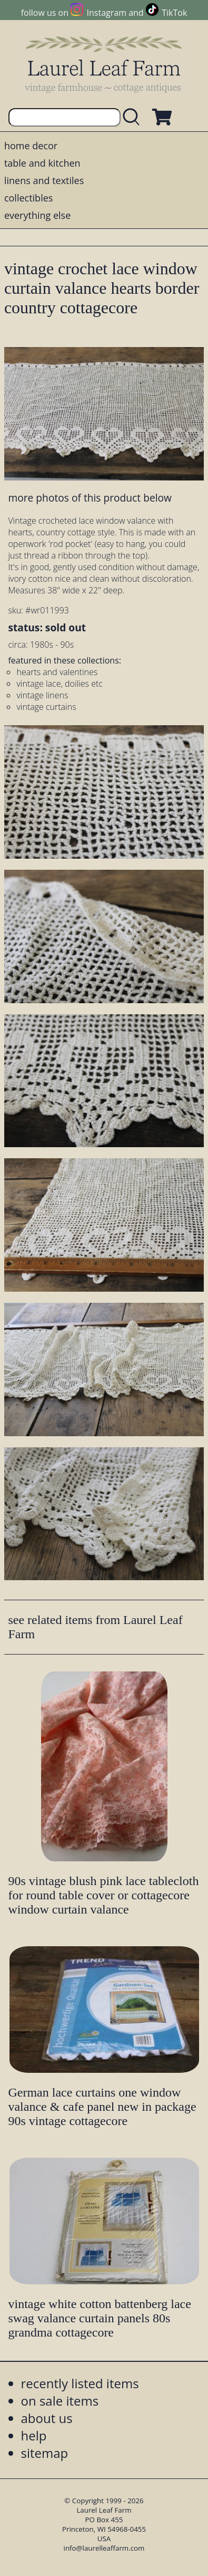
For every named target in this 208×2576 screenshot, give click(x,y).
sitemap (44, 2453)
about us (47, 2418)
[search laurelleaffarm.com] (134, 117)
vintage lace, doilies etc (59, 683)
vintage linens (42, 695)
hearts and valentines (56, 672)
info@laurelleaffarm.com (104, 2548)
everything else (37, 215)
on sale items (60, 2400)
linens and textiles (44, 180)
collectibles (28, 197)
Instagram (106, 12)
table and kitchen (42, 163)
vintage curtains (46, 707)
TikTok (174, 12)
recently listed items (80, 2383)
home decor (30, 145)
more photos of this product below (89, 498)
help (34, 2435)
